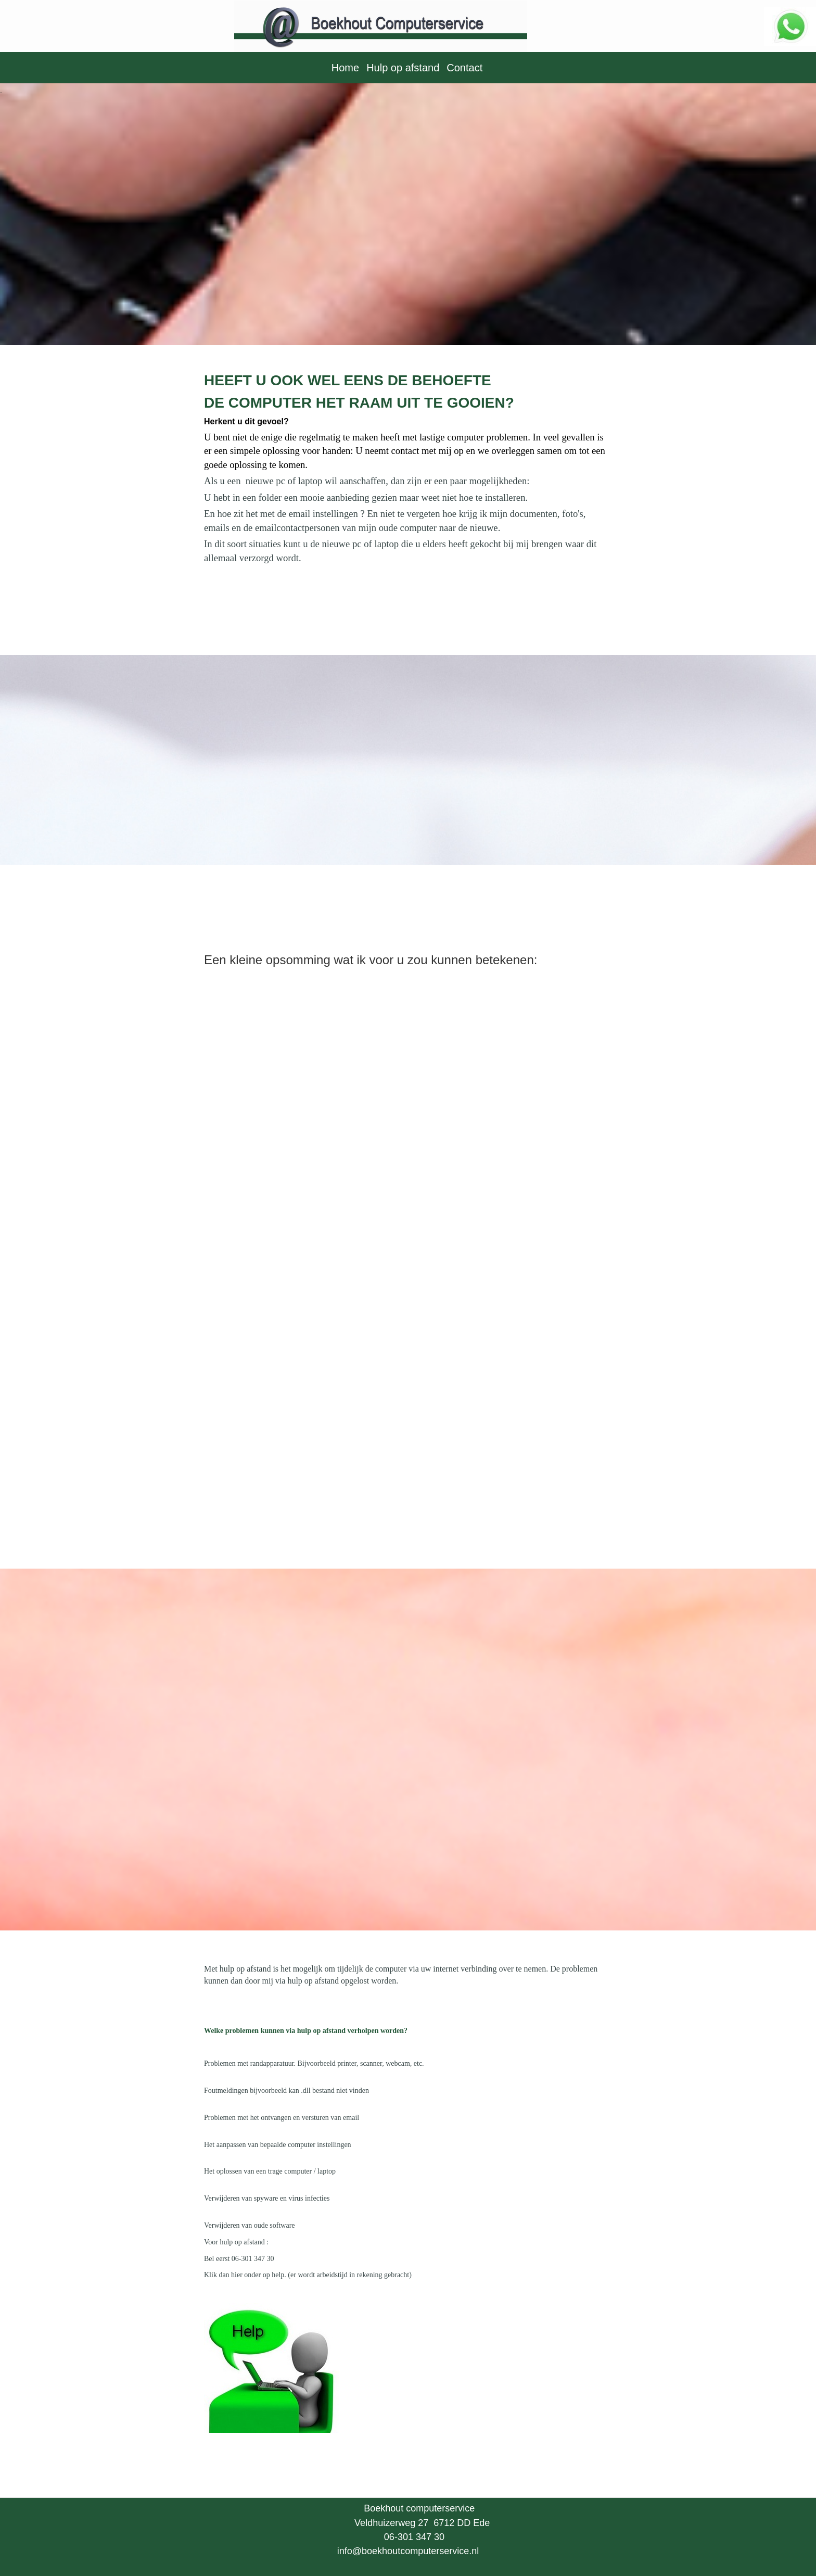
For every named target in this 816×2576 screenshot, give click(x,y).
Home (345, 67)
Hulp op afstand (402, 67)
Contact (464, 67)
